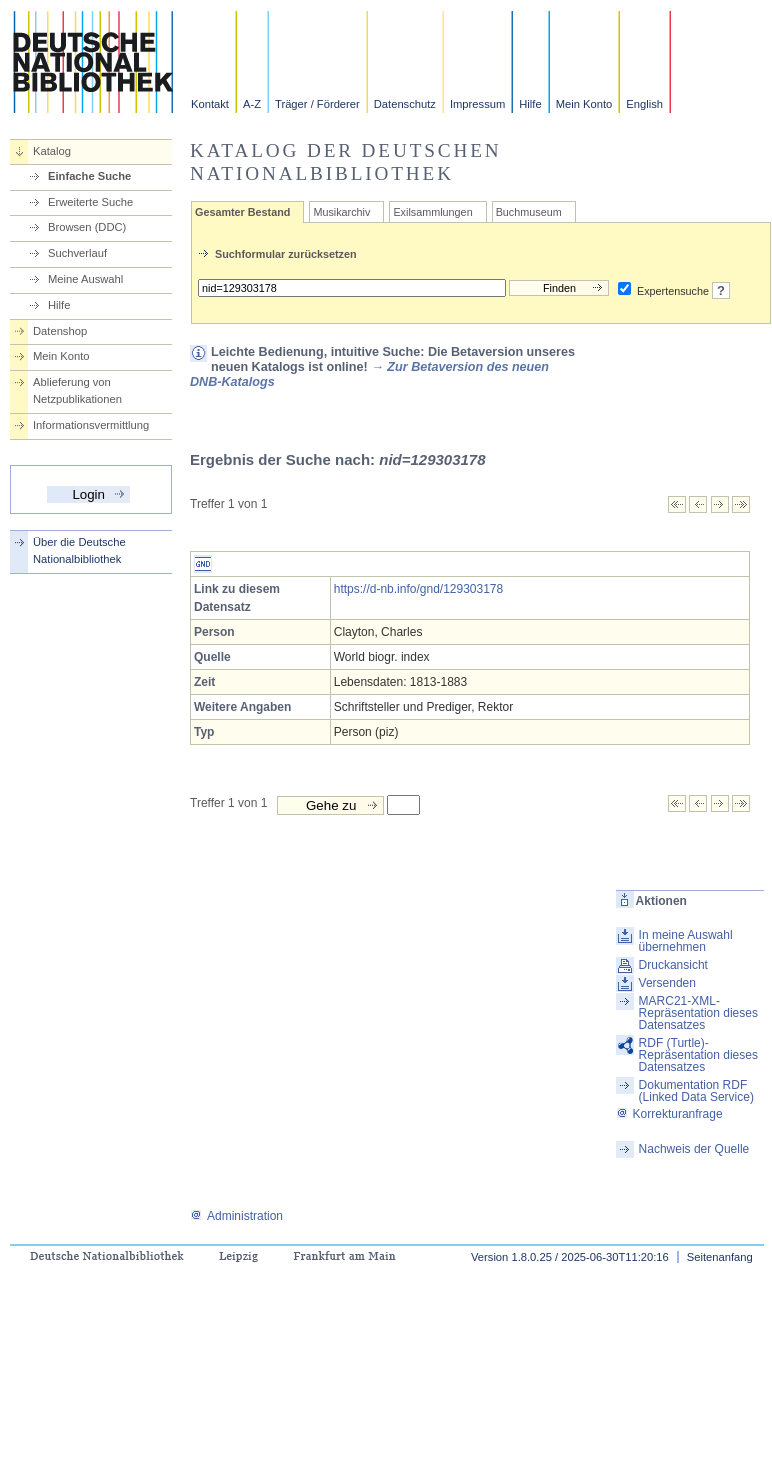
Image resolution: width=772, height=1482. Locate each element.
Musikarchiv (341, 212)
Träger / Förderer (317, 104)
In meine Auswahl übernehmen (686, 941)
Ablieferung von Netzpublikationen (77, 390)
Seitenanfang (720, 1257)
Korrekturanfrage (669, 1114)
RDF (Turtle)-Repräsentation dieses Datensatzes (698, 1055)
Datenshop (60, 331)
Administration (236, 1216)
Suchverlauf (77, 253)
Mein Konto (584, 104)
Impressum (477, 104)
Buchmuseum (529, 212)
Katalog (52, 151)
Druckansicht (673, 965)
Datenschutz (405, 104)
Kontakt (210, 104)
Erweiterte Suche (90, 202)
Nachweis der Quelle (694, 1149)
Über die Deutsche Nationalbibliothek (79, 550)
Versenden (667, 983)
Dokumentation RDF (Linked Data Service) (696, 1091)
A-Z (252, 104)
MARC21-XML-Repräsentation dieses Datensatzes (698, 1013)
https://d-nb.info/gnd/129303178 (418, 589)
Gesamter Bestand (242, 212)
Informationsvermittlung (91, 425)
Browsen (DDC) (87, 227)
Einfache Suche (89, 176)
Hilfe (530, 104)
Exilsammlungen (432, 212)
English (644, 104)
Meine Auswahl (85, 279)
